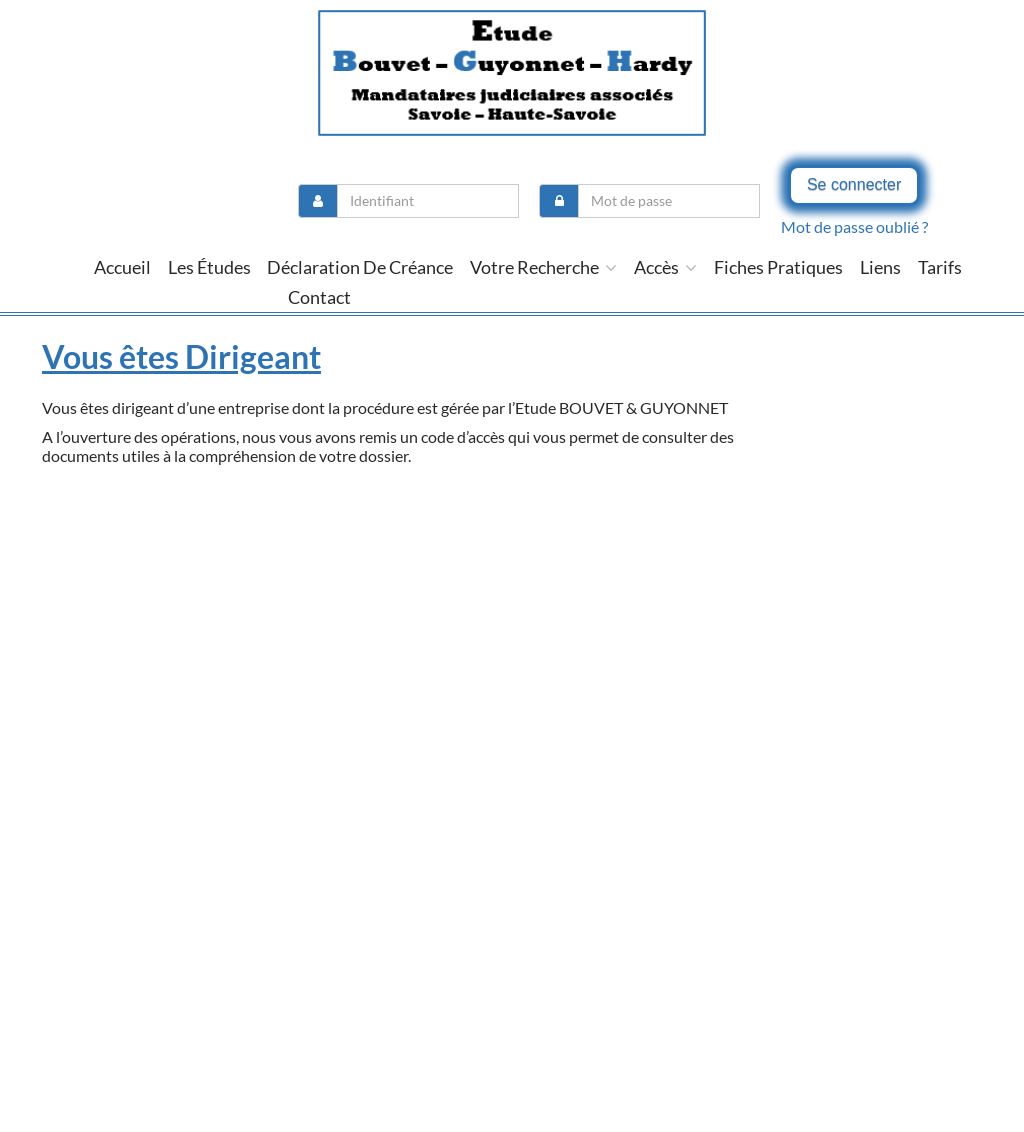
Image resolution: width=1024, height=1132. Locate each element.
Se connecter (854, 184)
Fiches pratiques (778, 267)
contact (319, 297)
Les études (209, 267)
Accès (665, 267)
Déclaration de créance (360, 267)
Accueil (122, 267)
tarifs (940, 267)
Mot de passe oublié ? (854, 226)
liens (880, 267)
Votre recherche (543, 267)
